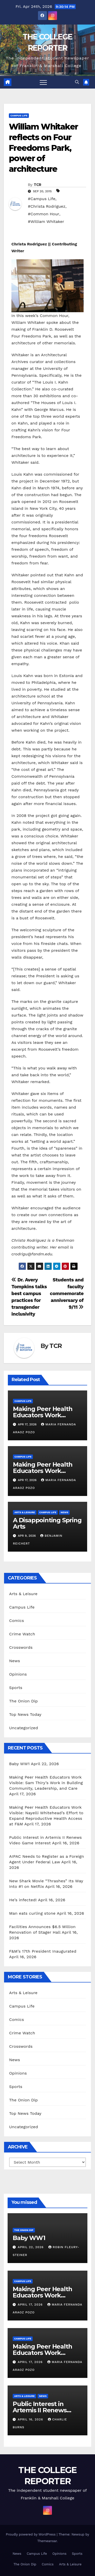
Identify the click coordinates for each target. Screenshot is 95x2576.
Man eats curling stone (32, 1913)
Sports (15, 1687)
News (64, 1512)
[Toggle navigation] (43, 82)
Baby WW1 (19, 1763)
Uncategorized (23, 1727)
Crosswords (21, 1647)
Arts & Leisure (24, 1512)
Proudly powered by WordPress (31, 2534)
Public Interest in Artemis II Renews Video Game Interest (43, 2410)
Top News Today (25, 1714)
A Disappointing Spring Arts (47, 1523)
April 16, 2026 (31, 2419)
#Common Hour (43, 214)
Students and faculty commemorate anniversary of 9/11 (67, 1293)
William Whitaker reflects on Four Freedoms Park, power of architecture (43, 148)
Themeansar (47, 2541)
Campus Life (18, 115)
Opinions (18, 1674)
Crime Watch (22, 1634)
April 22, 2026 (31, 2247)
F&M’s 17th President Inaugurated (42, 1951)
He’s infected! (23, 1899)
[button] (77, 82)
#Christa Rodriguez (46, 206)
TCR (37, 184)
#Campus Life (41, 198)
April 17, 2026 (31, 2304)
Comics (16, 1620)
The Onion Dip (23, 1701)
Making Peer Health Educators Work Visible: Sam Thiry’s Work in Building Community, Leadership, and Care (46, 1783)
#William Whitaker (46, 221)
